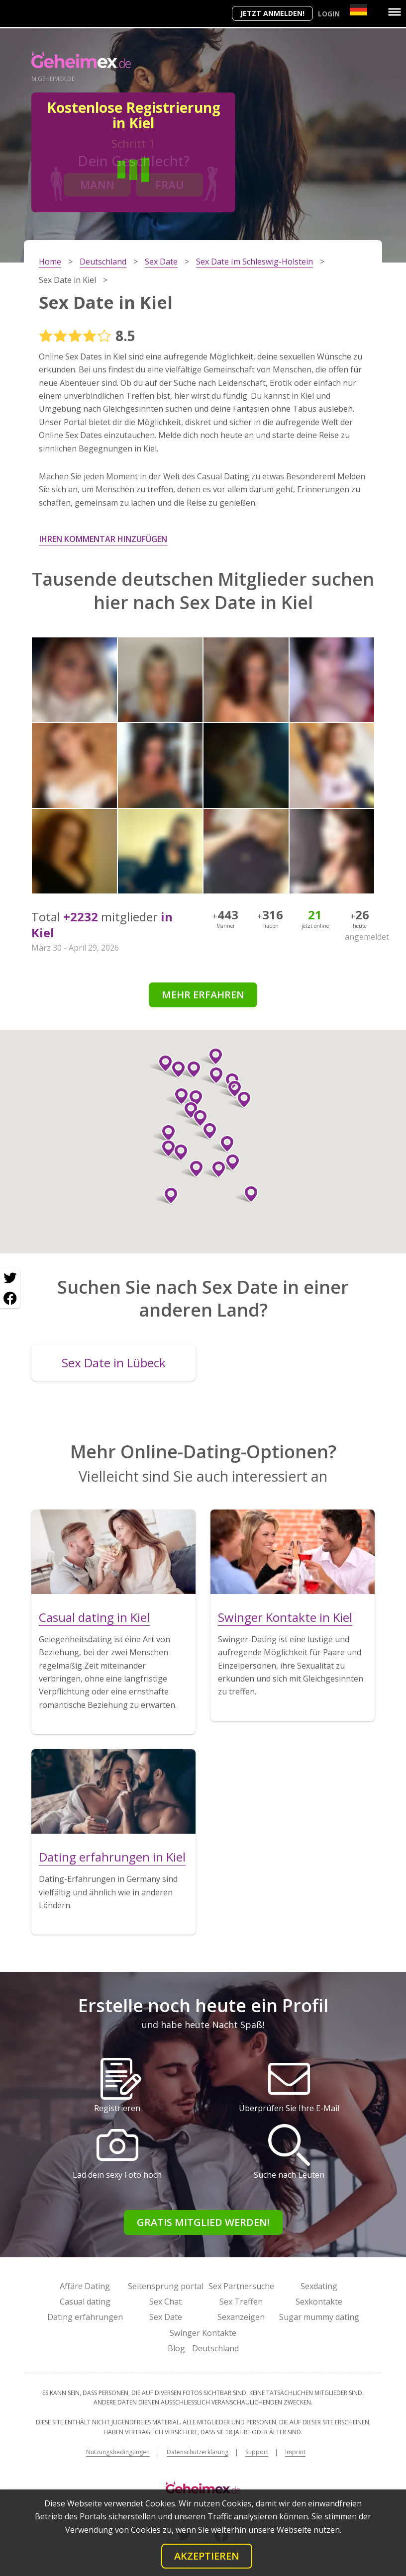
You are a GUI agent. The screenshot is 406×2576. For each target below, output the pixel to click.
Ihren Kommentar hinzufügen (103, 538)
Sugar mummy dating (319, 2316)
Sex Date (165, 2316)
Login (329, 13)
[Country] (358, 9)
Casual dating (85, 2301)
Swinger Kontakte (203, 2332)
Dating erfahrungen (85, 2316)
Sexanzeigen (241, 2316)
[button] (161, 1063)
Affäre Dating (85, 2286)
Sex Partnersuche (241, 2286)
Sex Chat (165, 2301)
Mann (97, 184)
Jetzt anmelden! (272, 13)
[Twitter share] (10, 1278)
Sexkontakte (319, 2301)
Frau (169, 184)
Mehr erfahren (203, 994)
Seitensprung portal (165, 2286)
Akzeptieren (206, 2556)
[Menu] (394, 11)
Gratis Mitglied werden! (203, 2222)
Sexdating (319, 2286)
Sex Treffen (241, 2301)
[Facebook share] (10, 1298)
